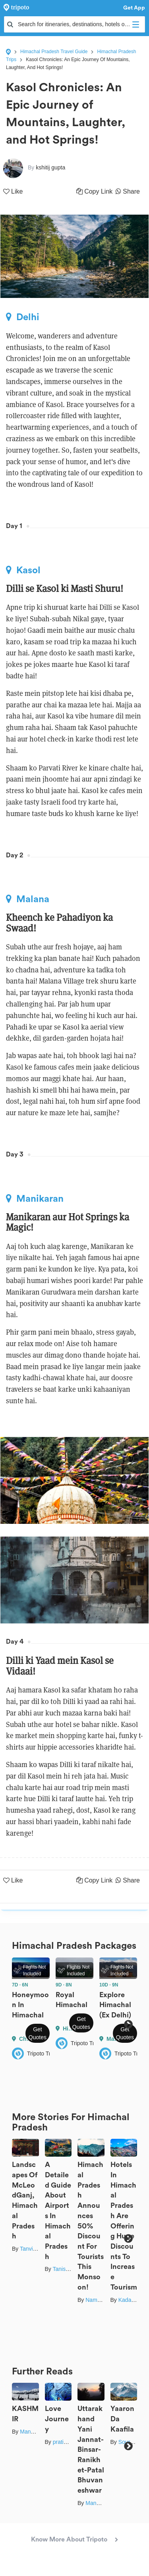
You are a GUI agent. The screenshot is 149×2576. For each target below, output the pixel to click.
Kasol (23, 570)
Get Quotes (37, 2033)
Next (128, 2024)
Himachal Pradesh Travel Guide (53, 51)
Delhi (22, 317)
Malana (27, 899)
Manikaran (35, 1198)
